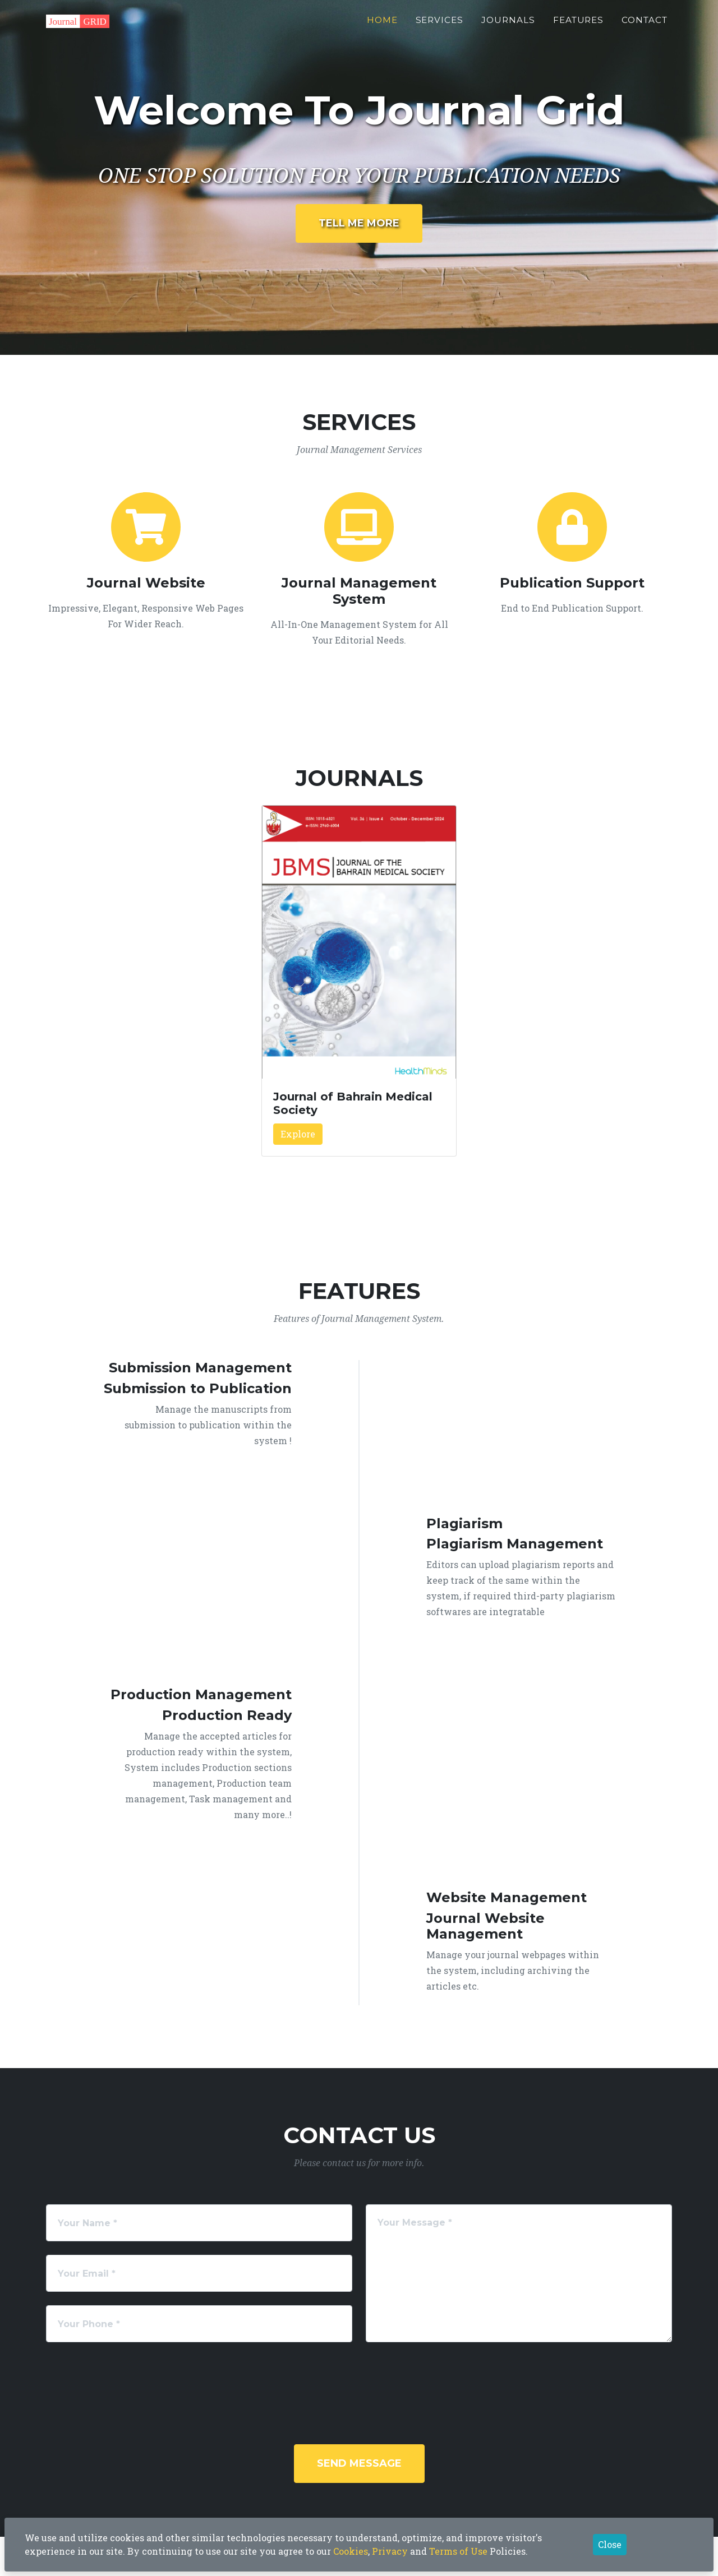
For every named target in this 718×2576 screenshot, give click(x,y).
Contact (645, 26)
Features (578, 26)
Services (440, 26)
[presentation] (374, 2377)
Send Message (359, 2463)
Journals (508, 26)
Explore (297, 1134)
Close (610, 2544)
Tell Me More (359, 223)
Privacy (390, 2551)
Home (382, 26)
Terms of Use (458, 2551)
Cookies (350, 2551)
